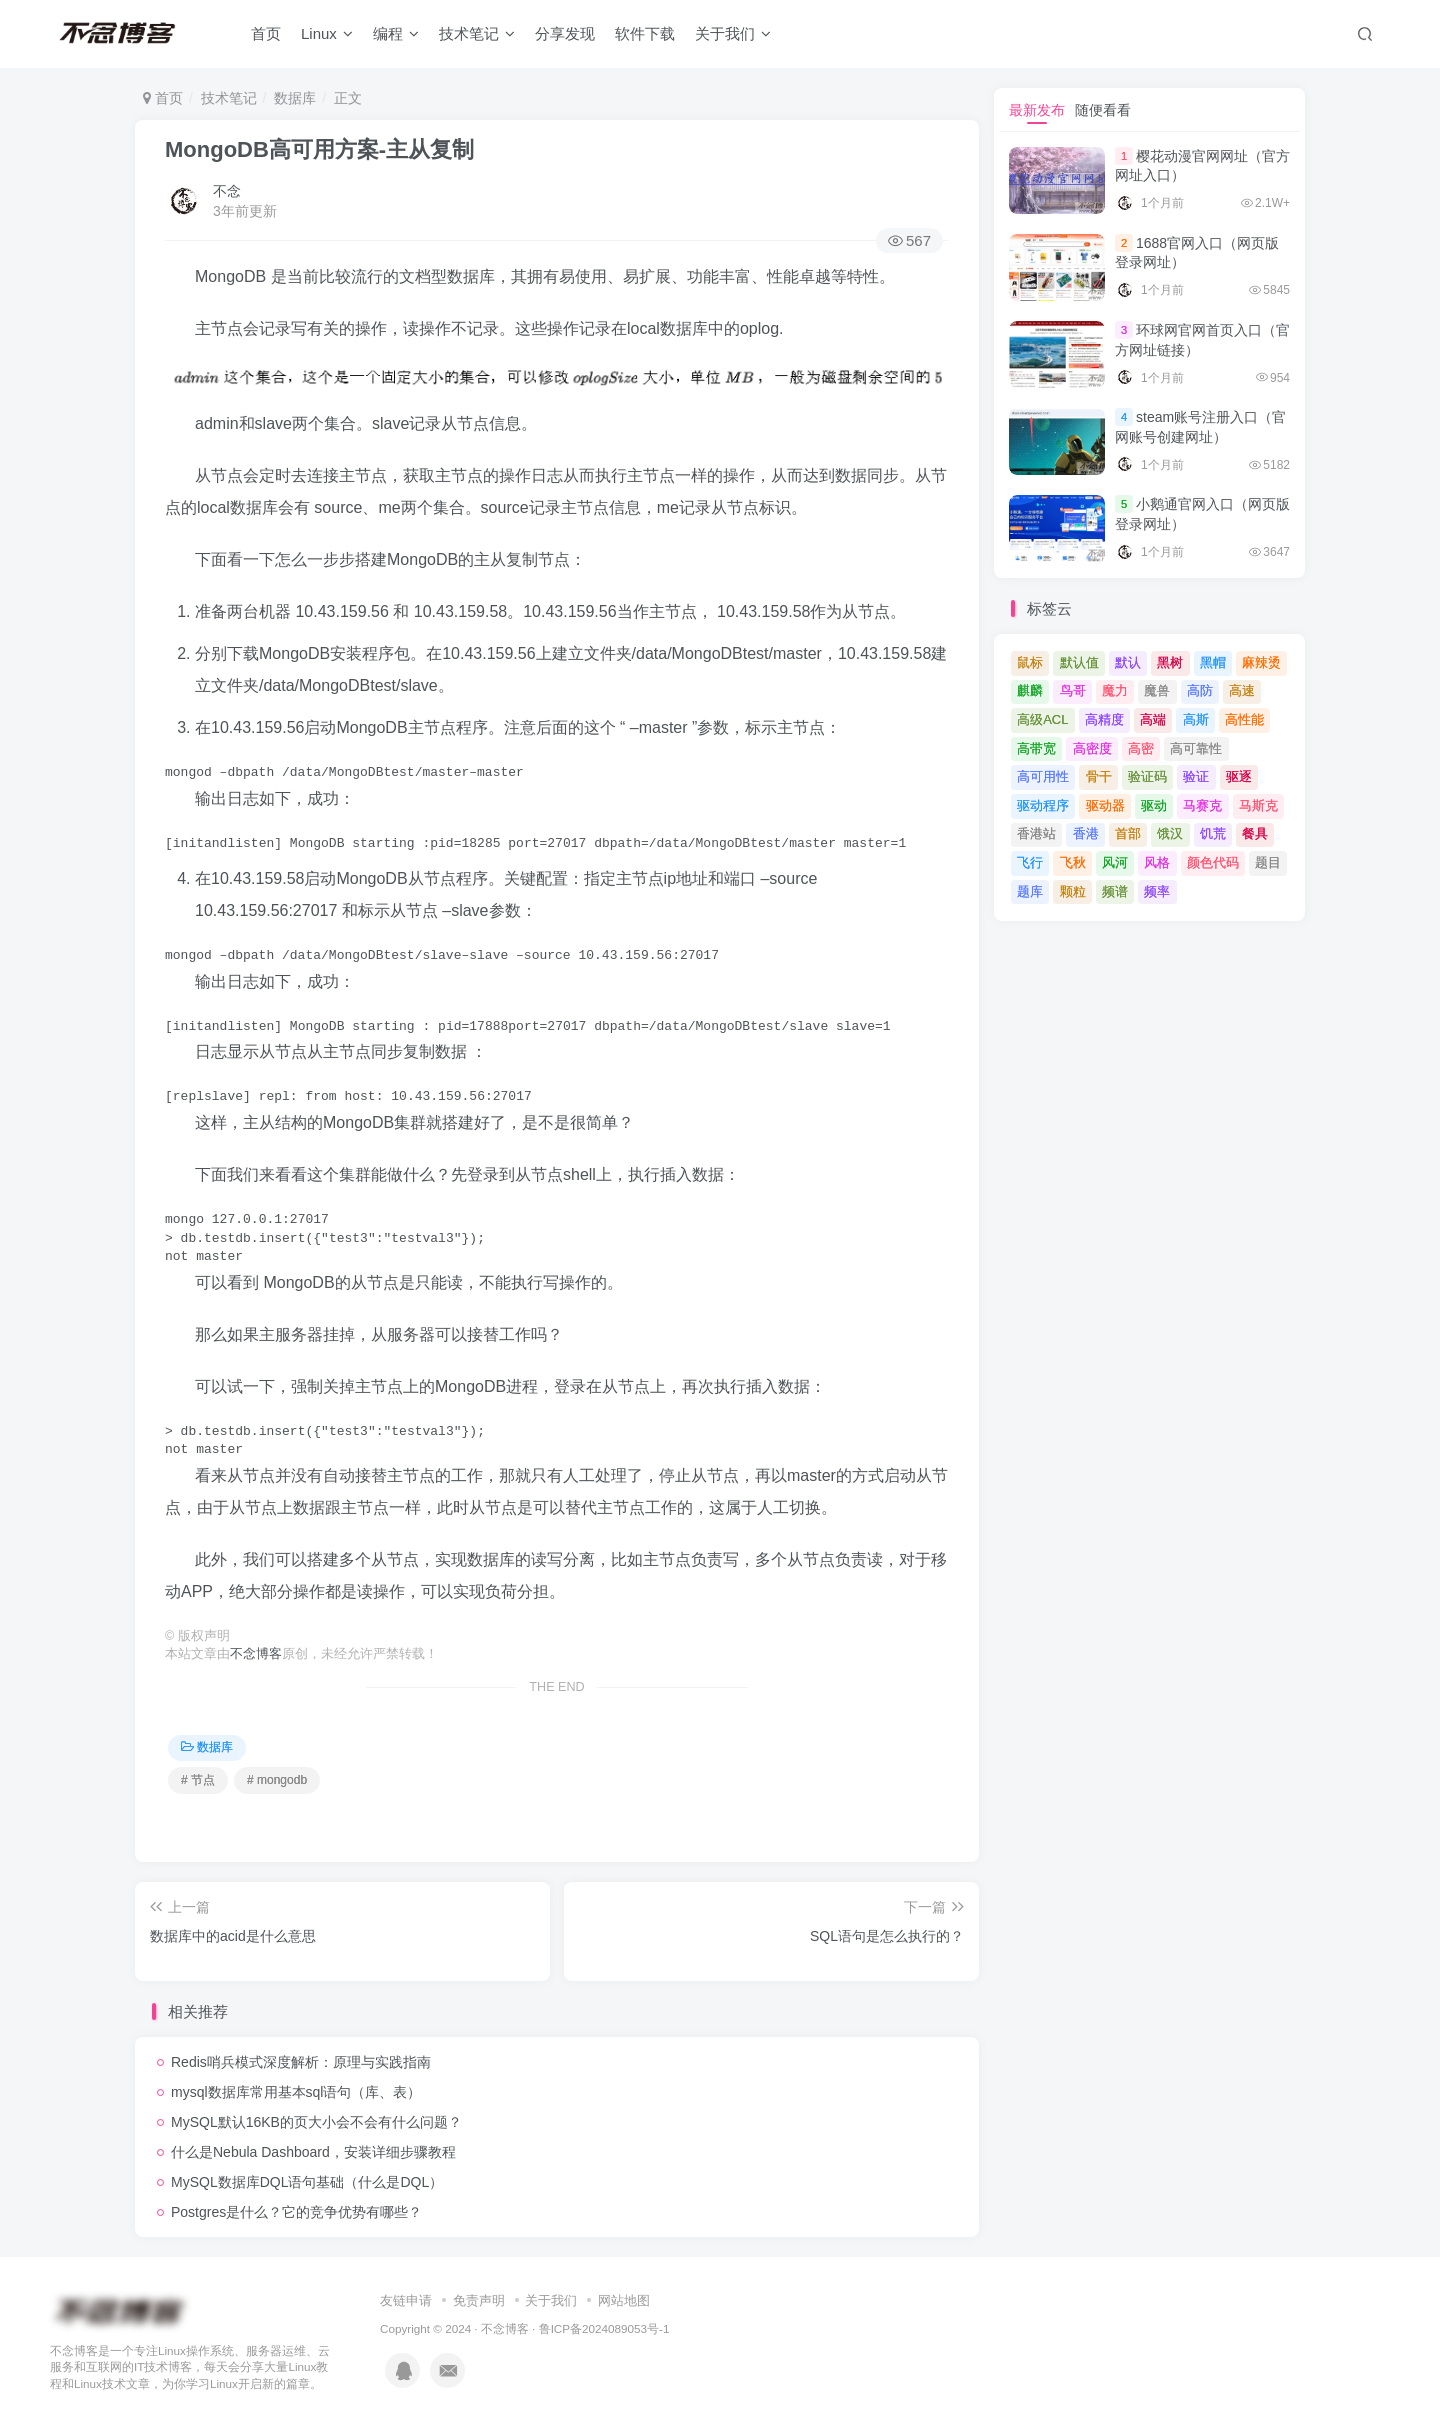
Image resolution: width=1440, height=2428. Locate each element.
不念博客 (256, 1654)
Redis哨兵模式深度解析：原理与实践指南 (301, 2062)
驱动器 (1105, 805)
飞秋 (1073, 862)
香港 (1086, 833)
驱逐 (1239, 776)
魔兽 (1157, 690)
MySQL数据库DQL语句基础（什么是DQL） (307, 2182)
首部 (1128, 833)
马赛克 (1202, 805)
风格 (1157, 862)
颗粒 (1073, 891)
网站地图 (624, 2300)
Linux (327, 33)
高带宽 (1036, 748)
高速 (1242, 690)
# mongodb (277, 1780)
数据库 (295, 98)
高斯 (1196, 719)
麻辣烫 (1261, 662)
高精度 (1104, 719)
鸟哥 (1073, 690)
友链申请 (406, 2300)
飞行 (1030, 862)
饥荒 (1213, 833)
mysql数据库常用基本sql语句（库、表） (296, 2092)
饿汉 (1170, 833)
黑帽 (1213, 662)
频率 (1157, 891)
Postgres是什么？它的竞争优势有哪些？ (296, 2212)
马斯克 (1258, 805)
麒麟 (1030, 690)
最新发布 (1037, 110)
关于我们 (733, 33)
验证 (1196, 776)
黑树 (1170, 662)
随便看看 (1103, 110)
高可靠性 (1196, 748)
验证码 (1147, 776)
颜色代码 (1213, 862)
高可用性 (1043, 776)
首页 (266, 33)
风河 (1115, 862)
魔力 (1115, 690)
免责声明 (479, 2300)
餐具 (1255, 833)
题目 (1268, 862)
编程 (396, 33)
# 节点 (198, 1780)
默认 (1128, 662)
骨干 (1099, 776)
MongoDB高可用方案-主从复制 (319, 149)
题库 (1030, 891)
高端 (1153, 719)
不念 (227, 191)
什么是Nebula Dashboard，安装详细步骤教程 (313, 2152)
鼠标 (1030, 662)
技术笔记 (477, 33)
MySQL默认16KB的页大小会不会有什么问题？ (316, 2122)
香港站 (1036, 833)
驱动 (1154, 805)
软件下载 (645, 33)
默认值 (1079, 662)
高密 (1141, 748)
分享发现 (565, 33)
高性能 (1244, 719)
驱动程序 (1043, 805)
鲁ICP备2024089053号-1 (604, 2328)
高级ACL (1042, 719)
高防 (1200, 690)
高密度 (1092, 748)
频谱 (1115, 891)
